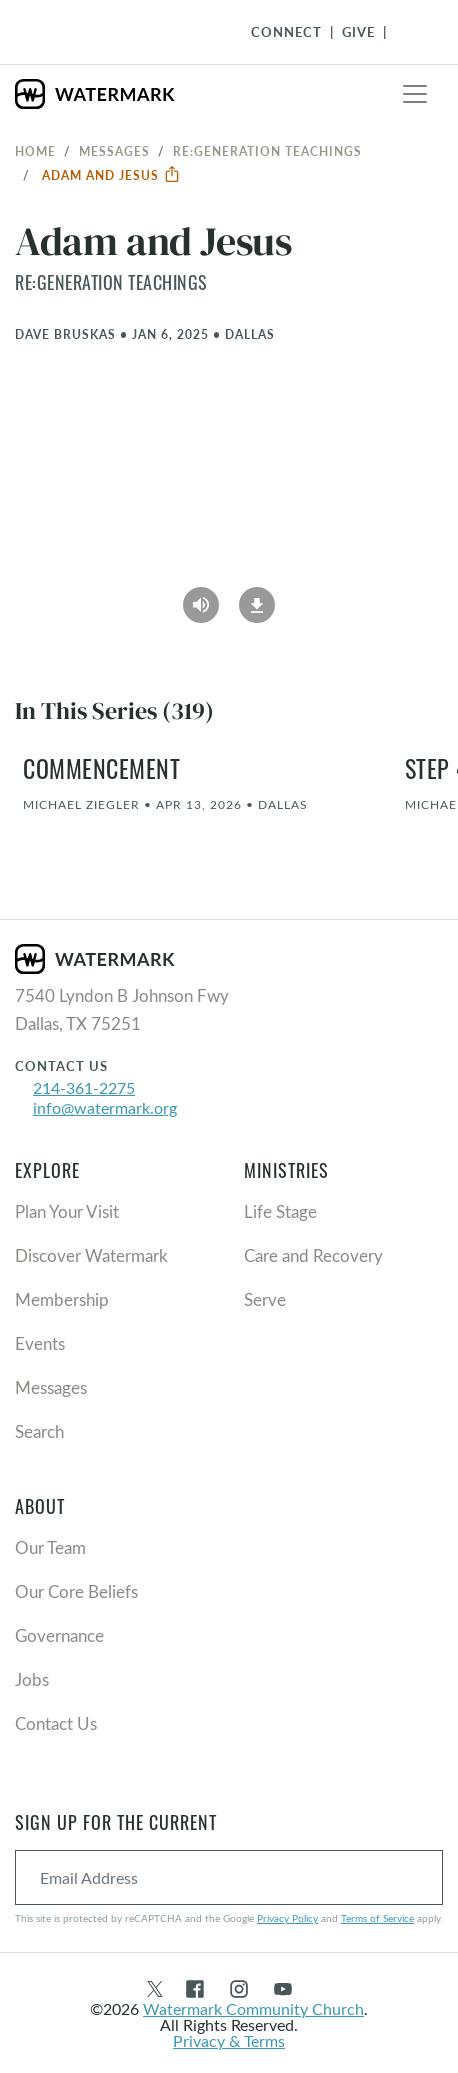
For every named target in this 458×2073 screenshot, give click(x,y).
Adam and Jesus (111, 175)
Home (35, 151)
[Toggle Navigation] (409, 32)
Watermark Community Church (253, 2008)
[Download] (257, 598)
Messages (114, 151)
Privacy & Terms (229, 2040)
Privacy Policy (287, 1918)
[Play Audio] (201, 598)
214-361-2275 (84, 1087)
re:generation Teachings (267, 151)
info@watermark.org (105, 1107)
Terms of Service (377, 1918)
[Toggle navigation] (415, 94)
